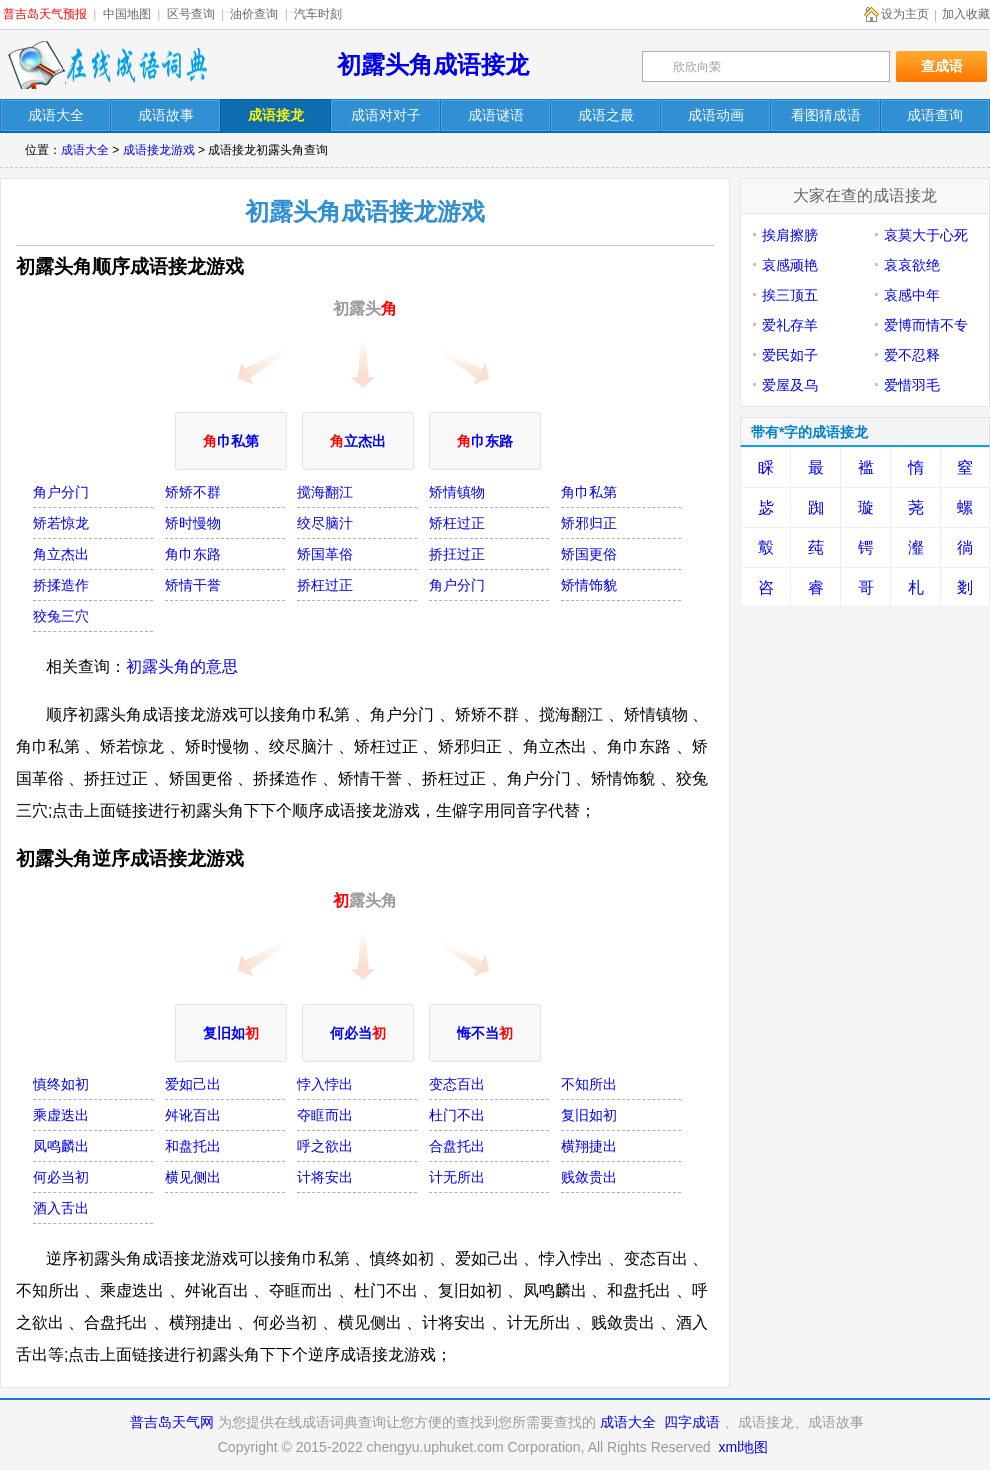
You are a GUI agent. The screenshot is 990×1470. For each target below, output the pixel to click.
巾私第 (231, 441)
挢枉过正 (325, 585)
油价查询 (254, 14)
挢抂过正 (457, 554)
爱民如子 (790, 355)
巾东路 (485, 441)
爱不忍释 (912, 355)
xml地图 (743, 1447)
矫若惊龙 (61, 523)
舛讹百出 (193, 1115)
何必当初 (61, 1177)
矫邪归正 (589, 523)
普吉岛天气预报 (45, 14)
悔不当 (485, 1033)
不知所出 (589, 1084)
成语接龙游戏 (159, 150)
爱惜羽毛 (912, 385)
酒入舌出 (61, 1208)
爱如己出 (193, 1084)
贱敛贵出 (589, 1177)
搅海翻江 (325, 492)
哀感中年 (912, 295)
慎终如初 (61, 1084)
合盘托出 (457, 1146)
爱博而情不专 (926, 325)
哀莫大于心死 (926, 235)
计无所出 (457, 1177)
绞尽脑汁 (325, 523)
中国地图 (127, 14)
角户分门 (61, 492)
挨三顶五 (790, 295)
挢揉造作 (61, 585)
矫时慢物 (193, 523)
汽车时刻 (318, 14)
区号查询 (191, 14)
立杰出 (358, 441)
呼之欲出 (325, 1146)
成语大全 (85, 150)
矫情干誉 (193, 585)
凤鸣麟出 (61, 1146)
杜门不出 (457, 1115)
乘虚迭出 (61, 1115)
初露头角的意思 (182, 666)
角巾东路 (193, 554)
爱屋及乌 (790, 385)
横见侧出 (193, 1177)
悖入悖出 (325, 1084)
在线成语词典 (107, 65)
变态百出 (457, 1084)
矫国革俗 (325, 554)
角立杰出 (61, 554)
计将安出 (325, 1177)
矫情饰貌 (589, 585)
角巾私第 (589, 492)
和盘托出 (193, 1146)
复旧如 (231, 1033)
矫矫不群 (193, 492)
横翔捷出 (589, 1146)
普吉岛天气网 (172, 1422)
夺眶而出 (325, 1115)
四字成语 (692, 1422)
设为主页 (905, 14)
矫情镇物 (457, 492)
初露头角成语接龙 (433, 64)
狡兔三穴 (61, 616)
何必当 (358, 1033)
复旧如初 (589, 1115)
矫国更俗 (589, 554)
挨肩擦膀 (790, 235)
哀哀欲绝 (912, 265)
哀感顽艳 (790, 265)
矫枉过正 (457, 523)
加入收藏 (966, 14)
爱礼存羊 (790, 325)
